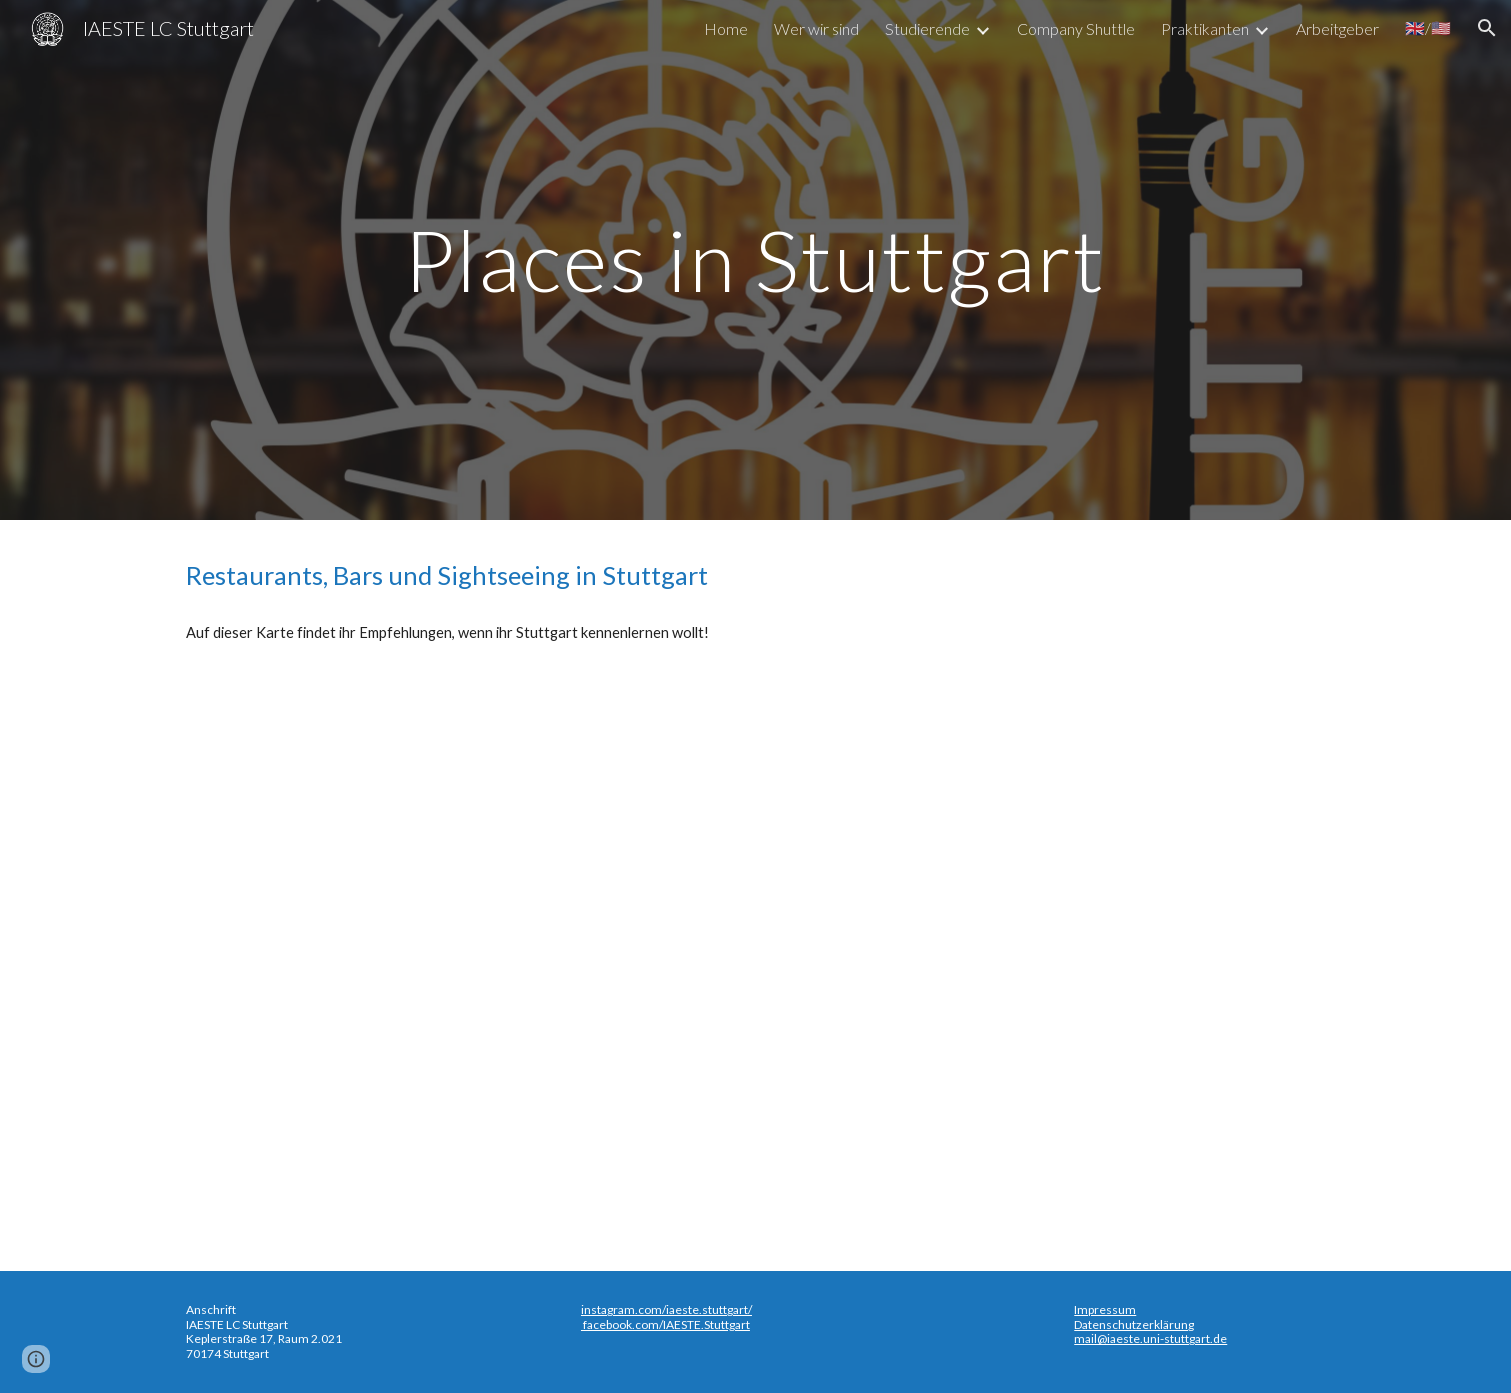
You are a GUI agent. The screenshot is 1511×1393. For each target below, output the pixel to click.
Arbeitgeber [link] (1337, 28)
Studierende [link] (927, 28)
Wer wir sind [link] (816, 28)
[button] (1487, 28)
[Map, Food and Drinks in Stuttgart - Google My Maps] (755, 953)
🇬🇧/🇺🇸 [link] (1428, 27)
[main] (756, 259)
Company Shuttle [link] (1076, 28)
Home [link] (726, 28)
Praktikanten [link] (1205, 28)
